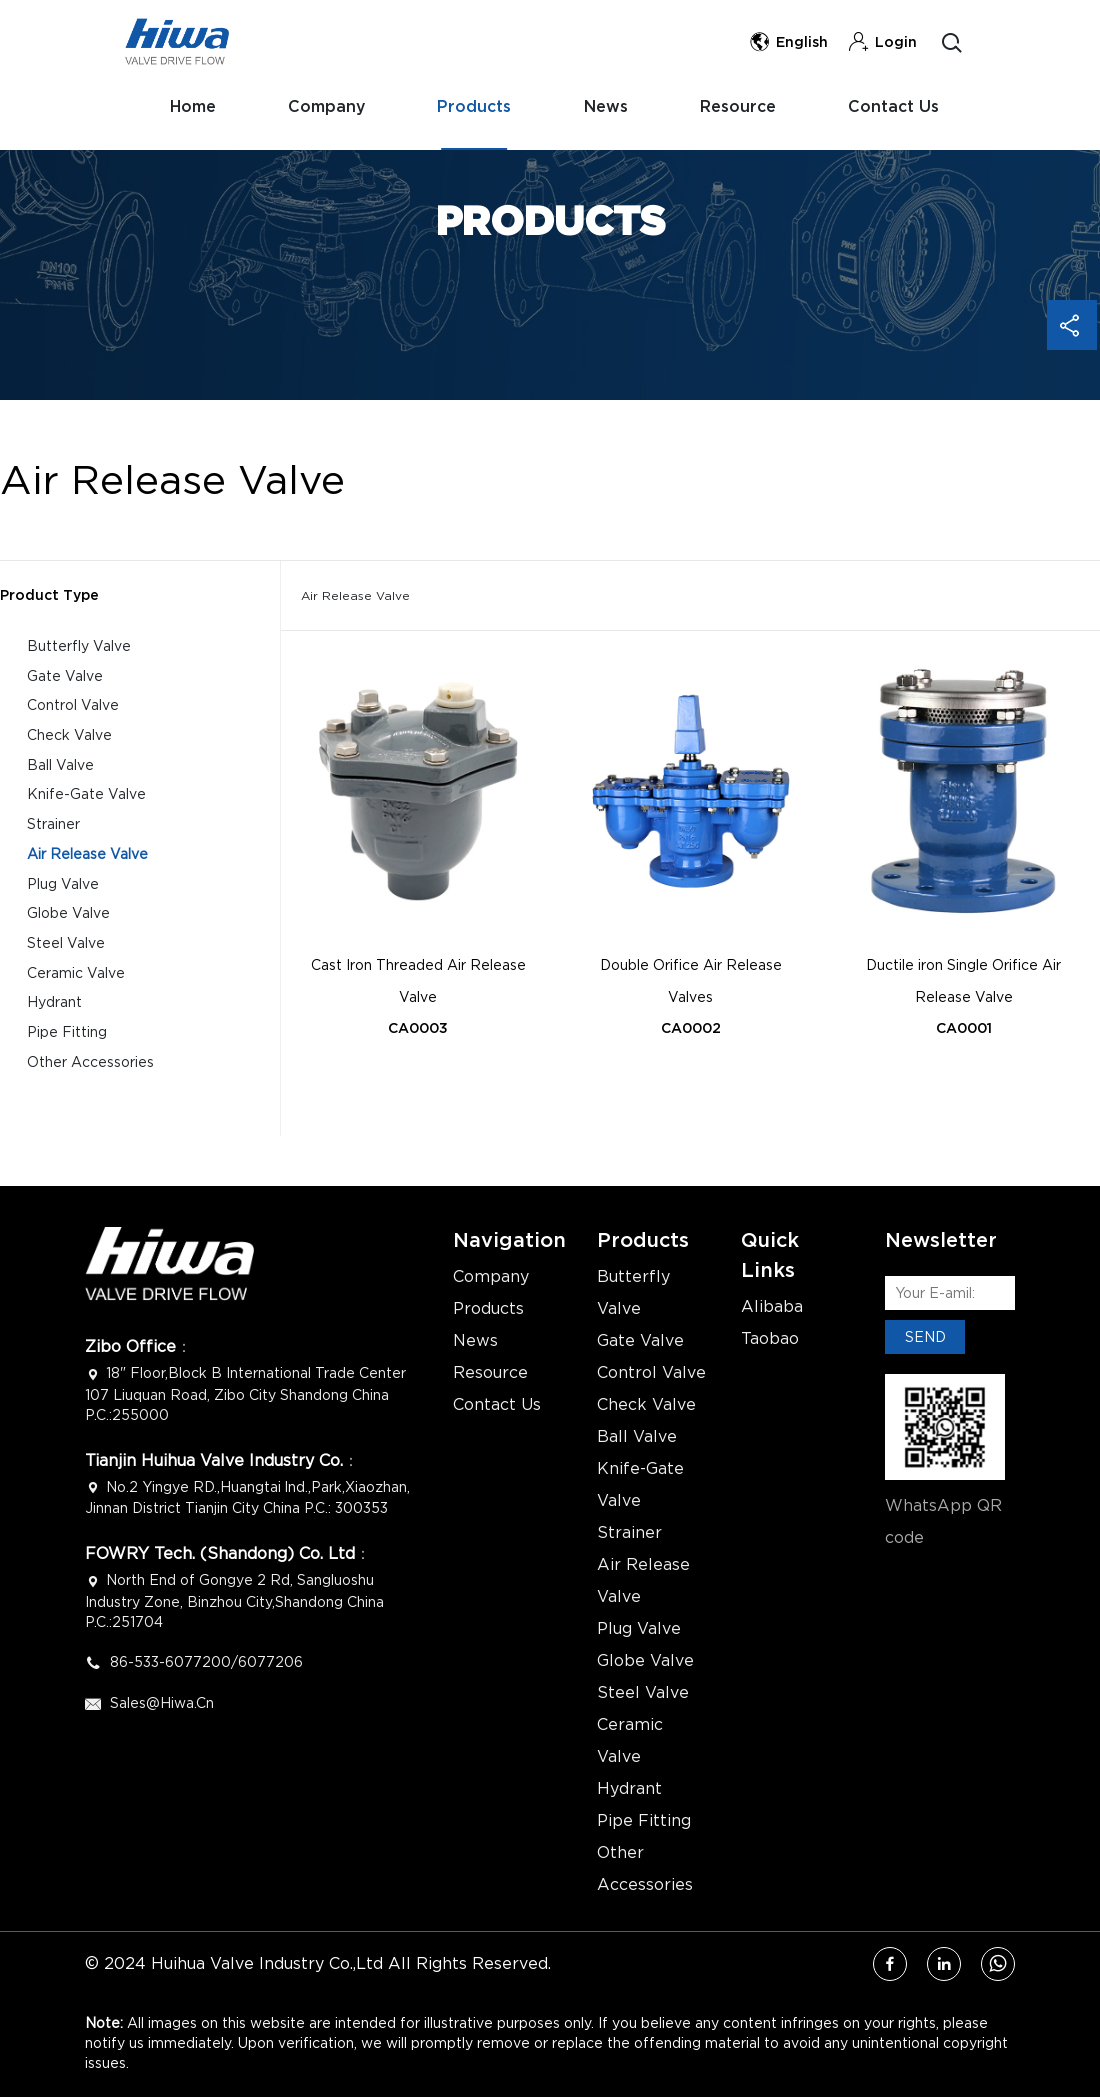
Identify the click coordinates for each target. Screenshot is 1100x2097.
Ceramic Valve (76, 975)
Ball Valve (60, 765)
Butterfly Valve (79, 645)
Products (476, 108)
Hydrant (54, 1005)
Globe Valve (68, 915)
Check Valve (69, 735)
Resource (747, 108)
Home (186, 108)
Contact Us (208, 193)
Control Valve (73, 705)
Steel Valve (66, 945)
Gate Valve (65, 675)
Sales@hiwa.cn (162, 1702)
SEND (925, 1336)
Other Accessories (90, 1065)
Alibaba (772, 1307)
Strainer (53, 825)
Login (882, 42)
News (611, 108)
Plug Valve (63, 885)
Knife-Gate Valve (86, 795)
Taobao (770, 1339)
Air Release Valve (87, 855)
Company (324, 108)
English (788, 42)
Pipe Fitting (67, 1035)
